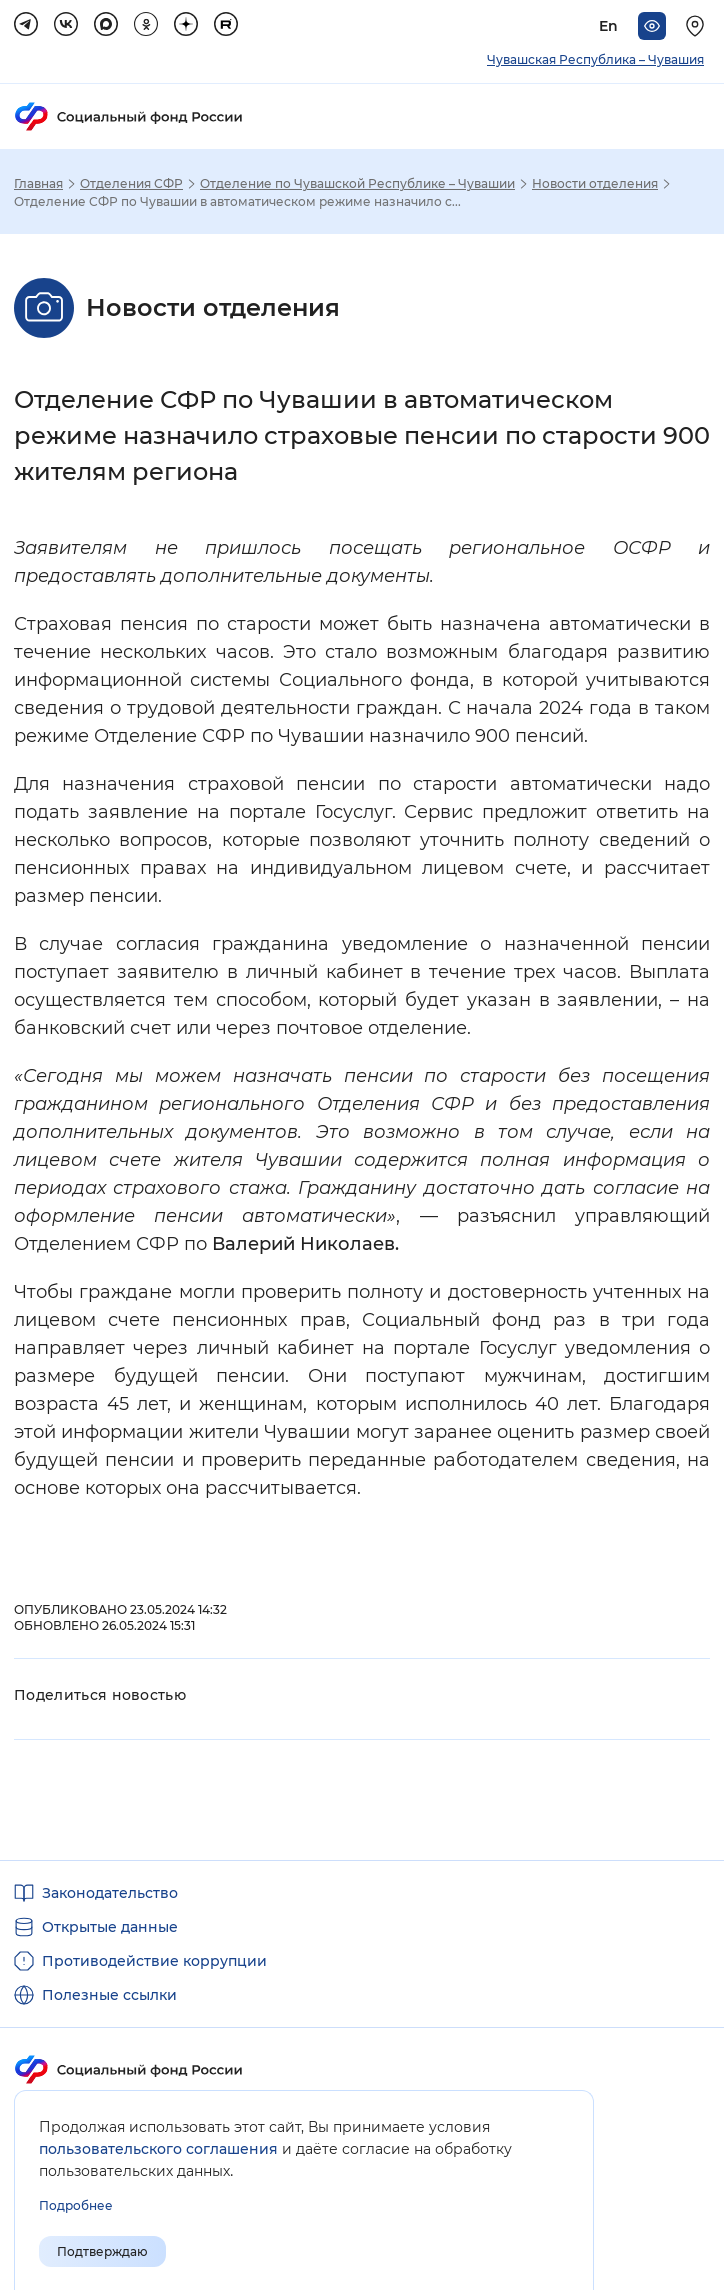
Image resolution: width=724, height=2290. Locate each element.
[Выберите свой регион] (698, 26)
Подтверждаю (102, 2251)
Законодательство (110, 1893)
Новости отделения (595, 184)
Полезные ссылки (109, 1995)
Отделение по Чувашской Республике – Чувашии (357, 184)
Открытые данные (110, 1927)
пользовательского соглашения (158, 2149)
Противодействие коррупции (154, 1961)
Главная (38, 184)
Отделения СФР (131, 184)
